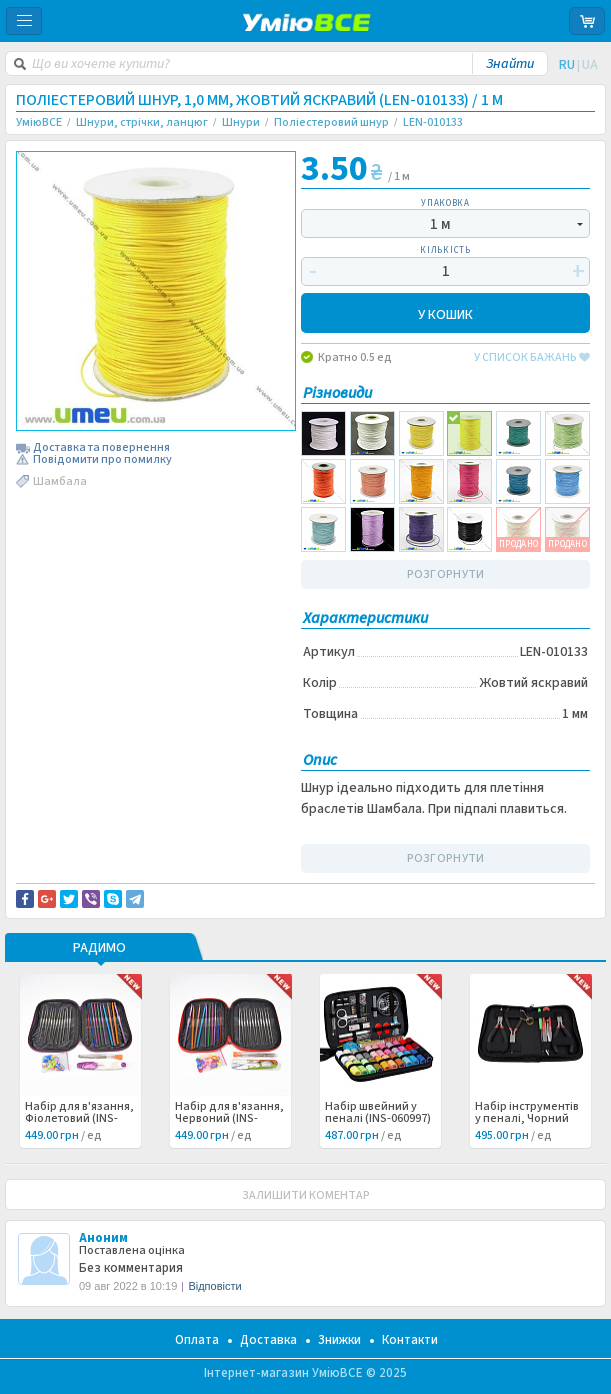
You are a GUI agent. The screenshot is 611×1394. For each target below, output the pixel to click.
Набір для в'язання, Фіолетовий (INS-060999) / (79, 1119)
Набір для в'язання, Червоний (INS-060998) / (229, 1119)
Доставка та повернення (101, 448)
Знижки (339, 1340)
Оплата (197, 1340)
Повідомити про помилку (102, 460)
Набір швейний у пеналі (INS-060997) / (378, 1119)
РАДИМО (99, 949)
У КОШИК (445, 313)
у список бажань (532, 358)
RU (567, 65)
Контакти (410, 1340)
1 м (440, 224)
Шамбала (60, 481)
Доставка (268, 1340)
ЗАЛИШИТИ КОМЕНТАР (306, 1195)
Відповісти (214, 1286)
